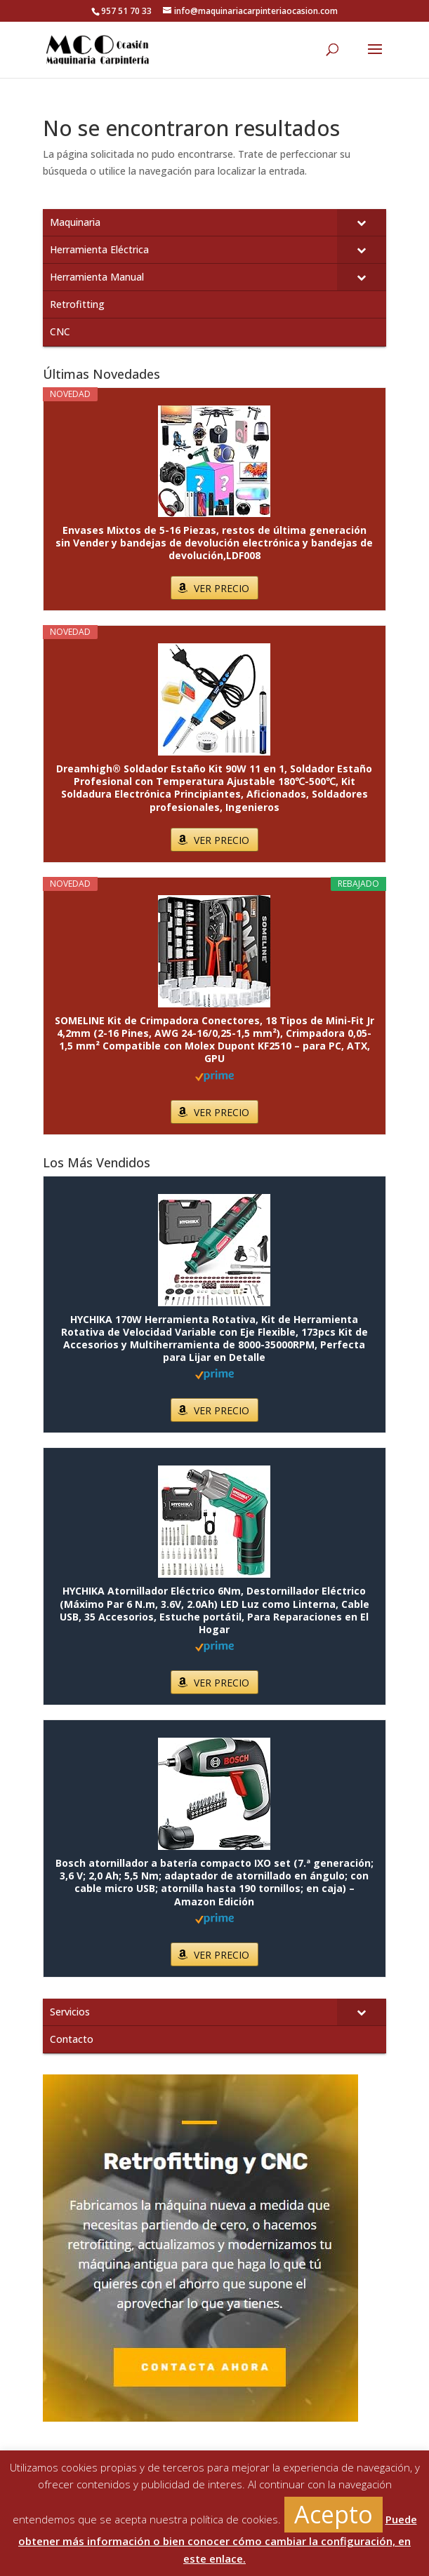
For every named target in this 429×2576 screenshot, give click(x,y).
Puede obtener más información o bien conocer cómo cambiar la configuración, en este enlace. (217, 2538)
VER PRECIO (221, 588)
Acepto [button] (333, 2514)
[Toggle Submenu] (361, 222)
